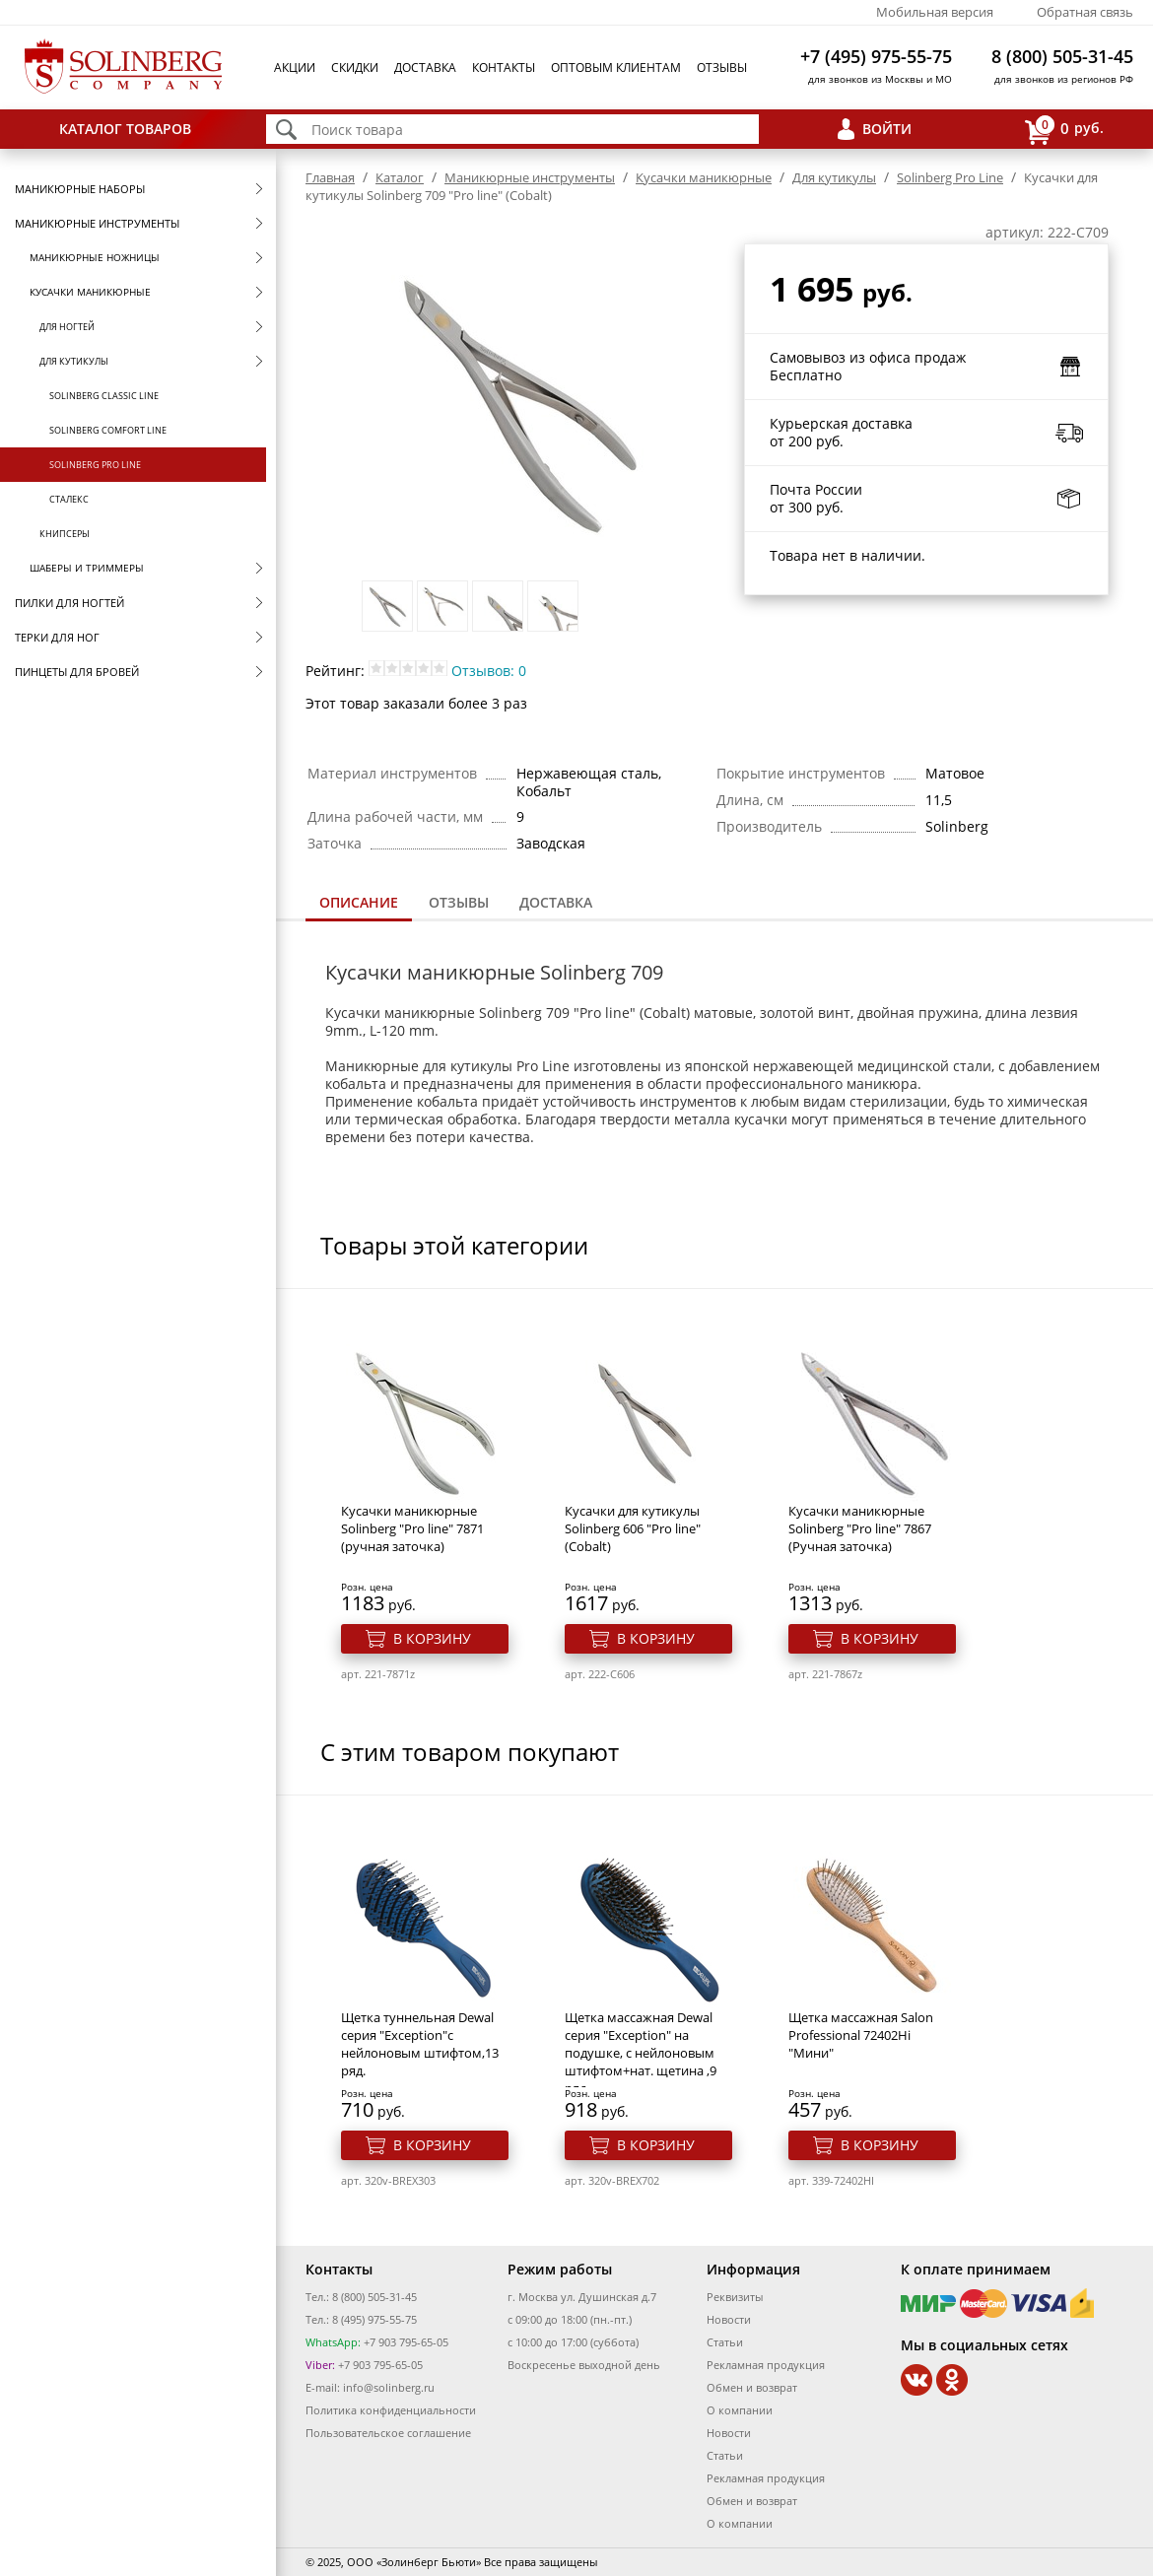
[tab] (358, 904)
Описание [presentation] (358, 902)
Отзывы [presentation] (459, 902)
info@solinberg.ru (389, 2387)
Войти (887, 128)
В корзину (432, 1638)
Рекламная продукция (766, 2364)
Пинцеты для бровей (77, 671)
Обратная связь (1085, 12)
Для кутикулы (73, 361)
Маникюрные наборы (80, 188)
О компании (740, 2410)
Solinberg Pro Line (95, 464)
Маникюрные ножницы (95, 257)
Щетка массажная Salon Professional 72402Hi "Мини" (860, 2035)
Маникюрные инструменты (97, 223)
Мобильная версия (934, 12)
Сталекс (69, 499)
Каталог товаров (125, 128)
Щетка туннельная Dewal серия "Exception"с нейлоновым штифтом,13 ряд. (420, 2043)
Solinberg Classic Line (104, 395)
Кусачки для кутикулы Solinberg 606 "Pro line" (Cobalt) (633, 1528)
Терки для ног (57, 637)
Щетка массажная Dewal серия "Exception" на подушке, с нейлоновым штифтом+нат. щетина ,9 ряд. (640, 2052)
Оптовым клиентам (616, 67)
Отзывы (722, 67)
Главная (330, 177)
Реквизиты (735, 2296)
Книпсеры (64, 533)
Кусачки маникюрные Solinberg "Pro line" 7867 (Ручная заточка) (859, 1528)
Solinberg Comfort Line (108, 430)
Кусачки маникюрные (90, 292)
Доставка (425, 67)
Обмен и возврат (752, 2387)
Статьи (725, 2342)
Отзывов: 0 (488, 670)
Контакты (503, 67)
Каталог (399, 177)
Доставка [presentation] (555, 902)
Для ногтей (67, 326)
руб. (1064, 129)
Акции (294, 67)
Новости (729, 2319)
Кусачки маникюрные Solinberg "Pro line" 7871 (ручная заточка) (412, 1528)
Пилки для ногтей (69, 602)
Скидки (354, 67)
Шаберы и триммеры (87, 568)
